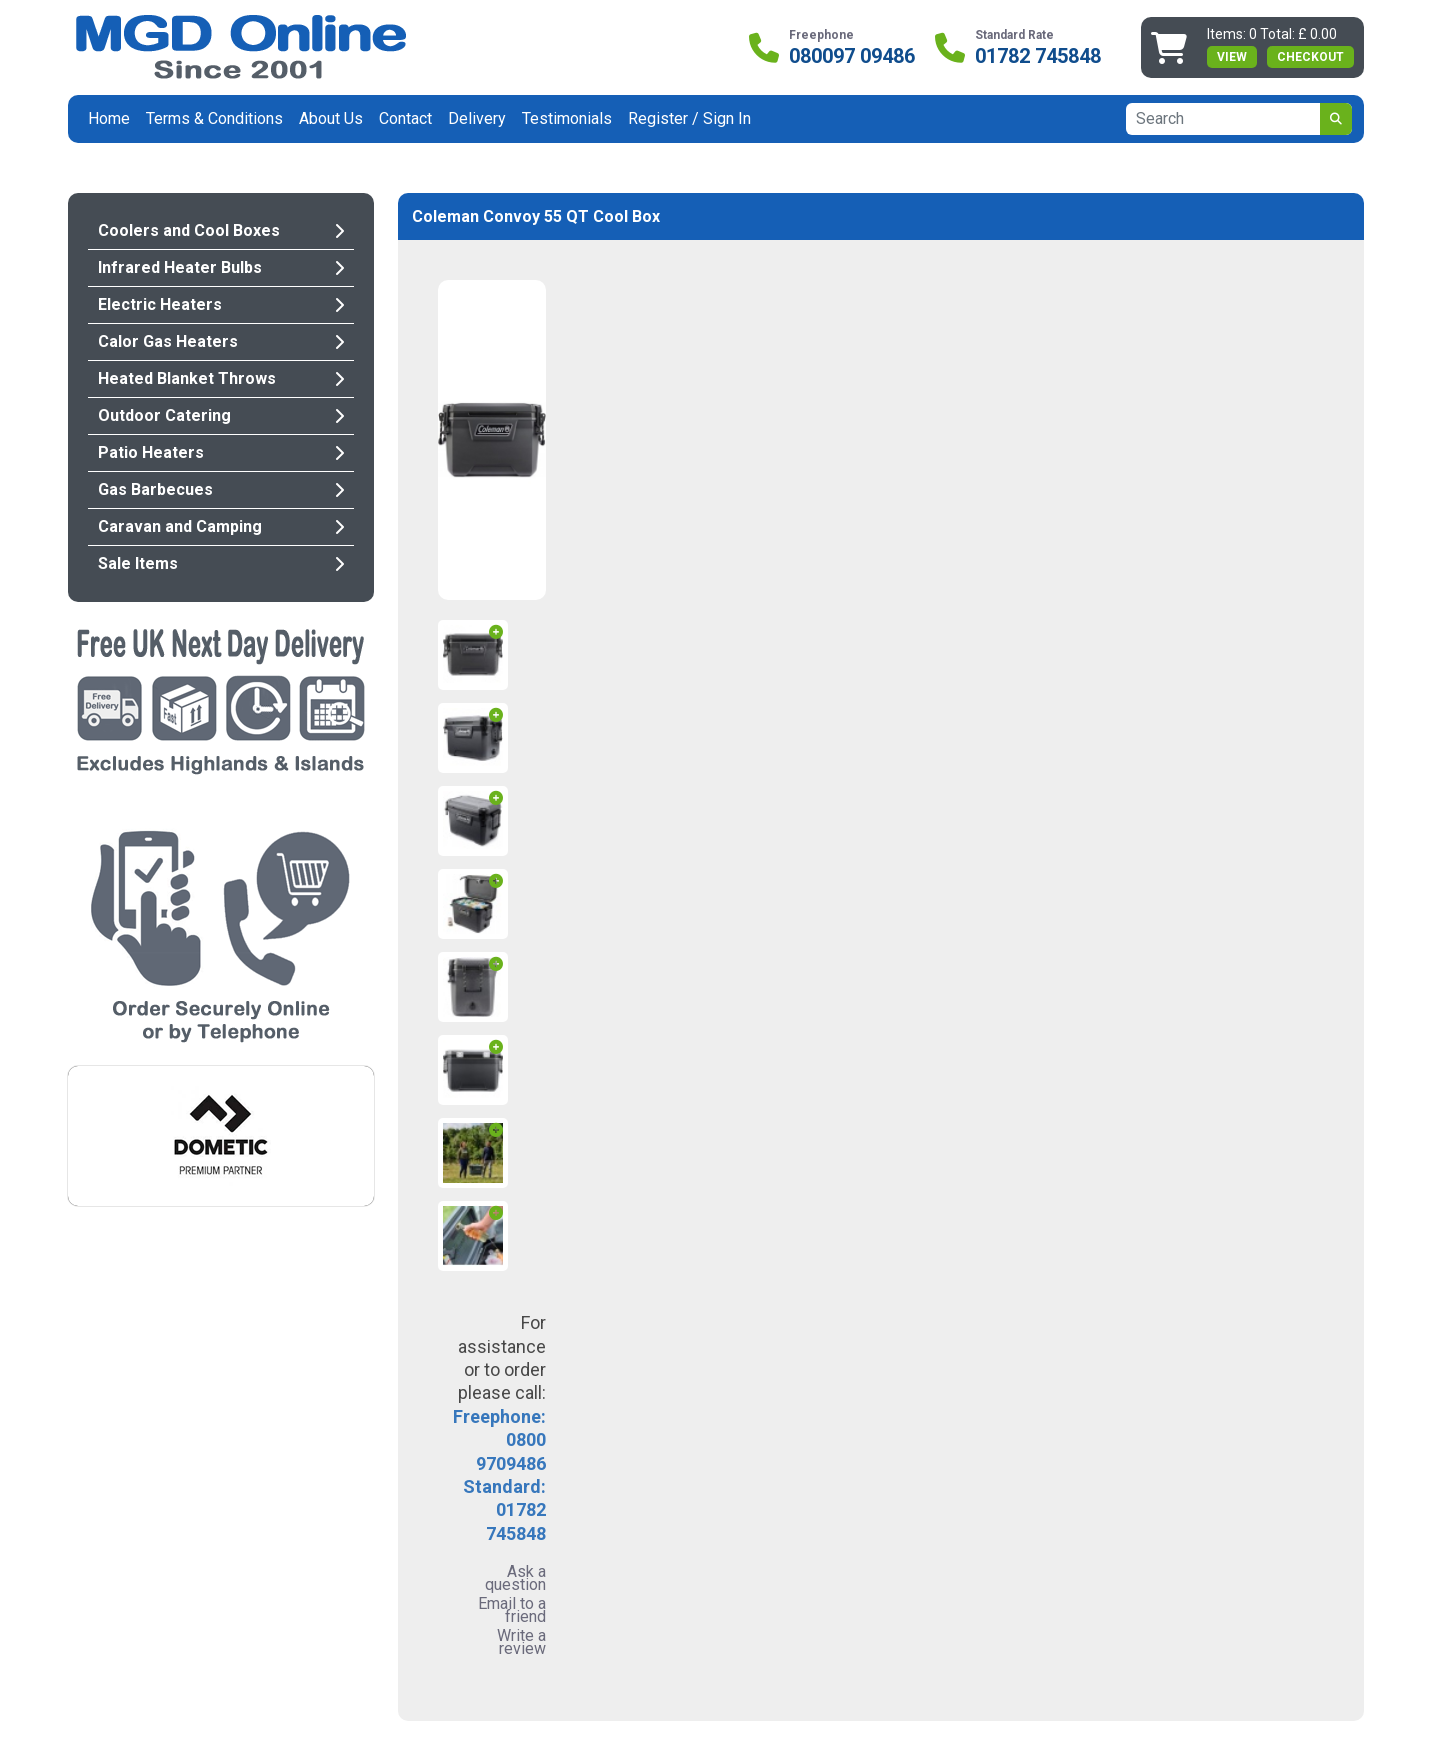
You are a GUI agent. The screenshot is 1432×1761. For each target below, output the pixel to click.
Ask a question (515, 1578)
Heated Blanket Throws (221, 378)
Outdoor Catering (221, 415)
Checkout (1310, 57)
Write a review (521, 1642)
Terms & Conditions (214, 118)
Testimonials (567, 118)
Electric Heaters (221, 304)
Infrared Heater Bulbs (221, 267)
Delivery (477, 118)
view (1232, 57)
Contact (405, 118)
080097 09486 (852, 56)
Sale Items (221, 563)
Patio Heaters (221, 452)
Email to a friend (512, 1610)
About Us (331, 118)
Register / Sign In (689, 118)
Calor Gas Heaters (221, 341)
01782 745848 (1038, 56)
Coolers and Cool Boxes (221, 230)
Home (109, 118)
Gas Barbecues (221, 489)
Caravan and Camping (221, 526)
